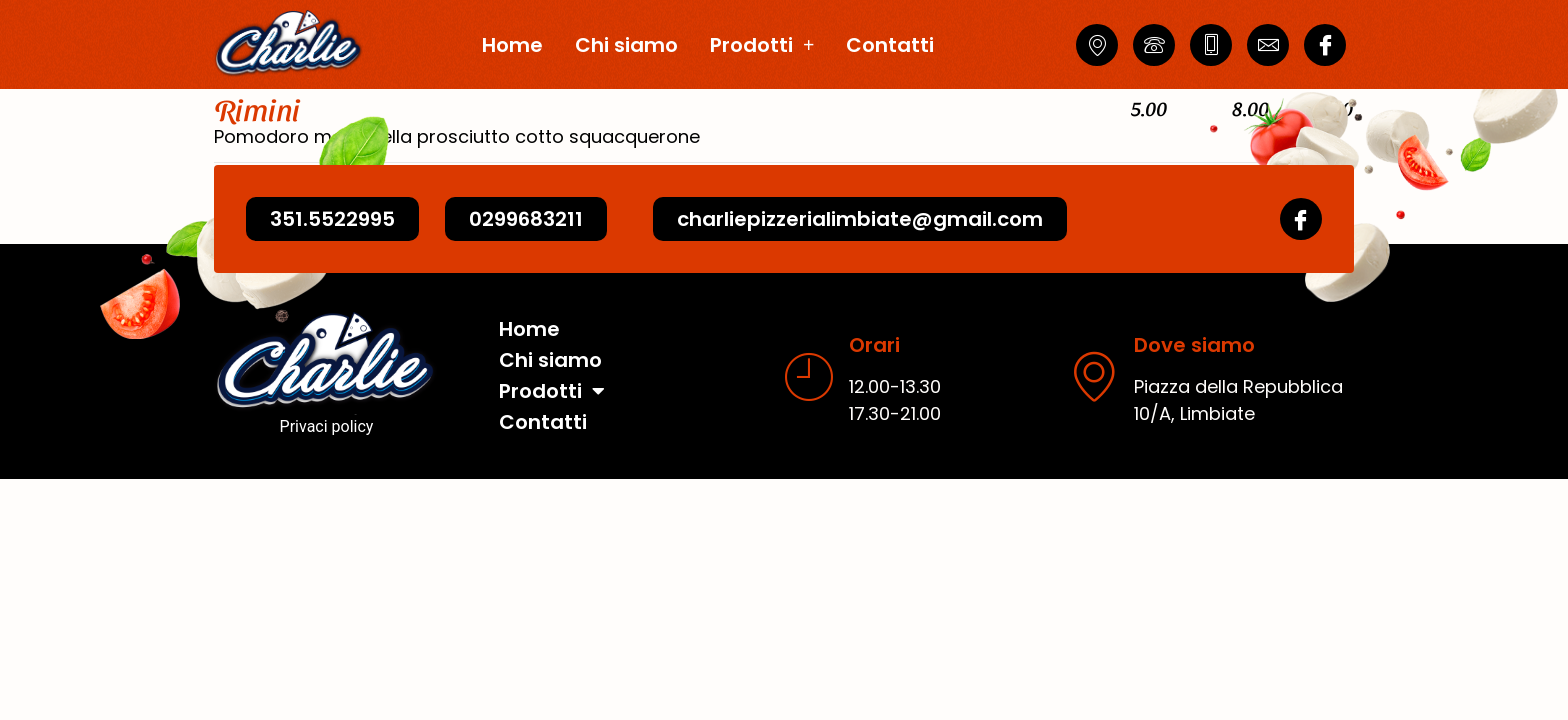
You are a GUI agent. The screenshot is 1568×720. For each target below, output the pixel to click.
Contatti (890, 45)
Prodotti (762, 45)
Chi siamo (626, 45)
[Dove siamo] (1094, 392)
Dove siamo (1194, 361)
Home (512, 45)
